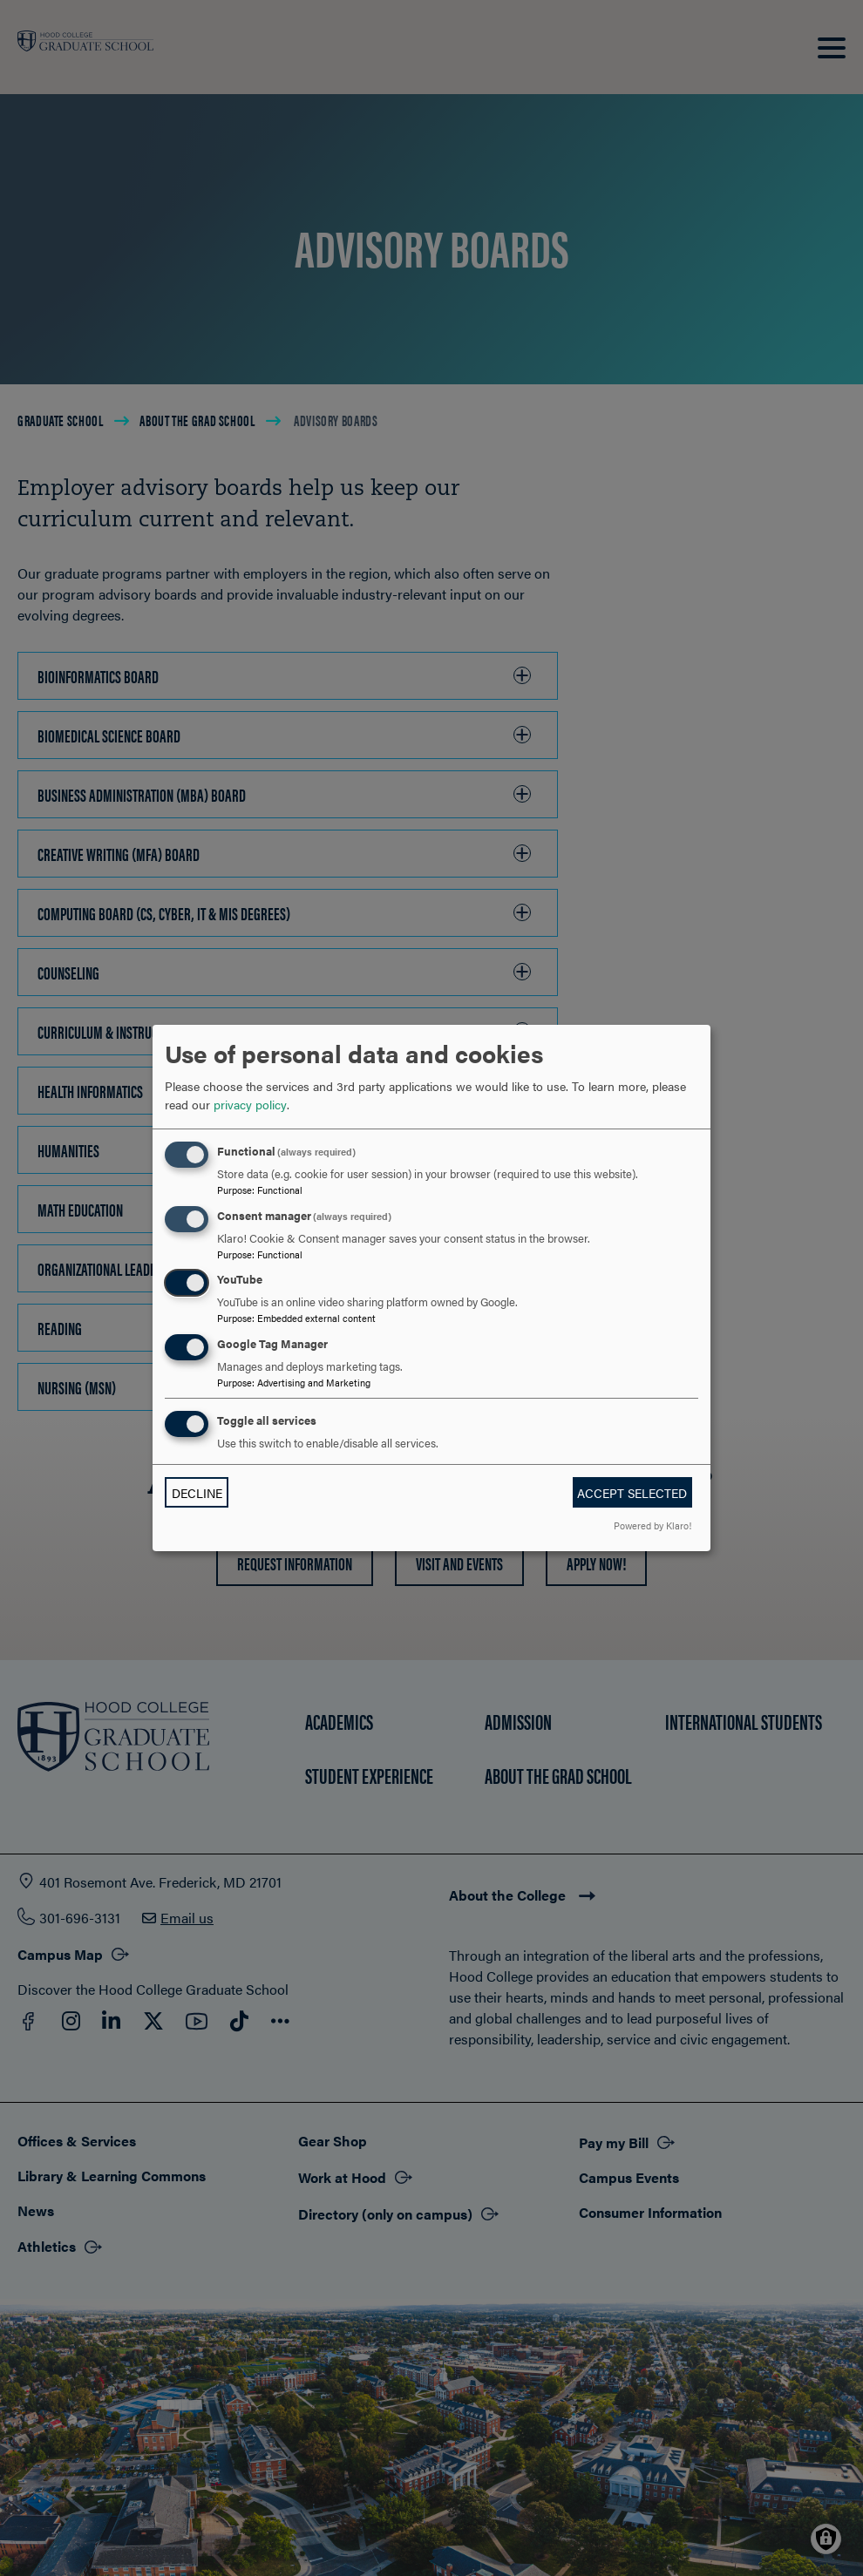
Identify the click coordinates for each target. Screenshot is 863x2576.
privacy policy (250, 1104)
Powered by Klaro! (652, 1525)
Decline (197, 1493)
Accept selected (632, 1493)
